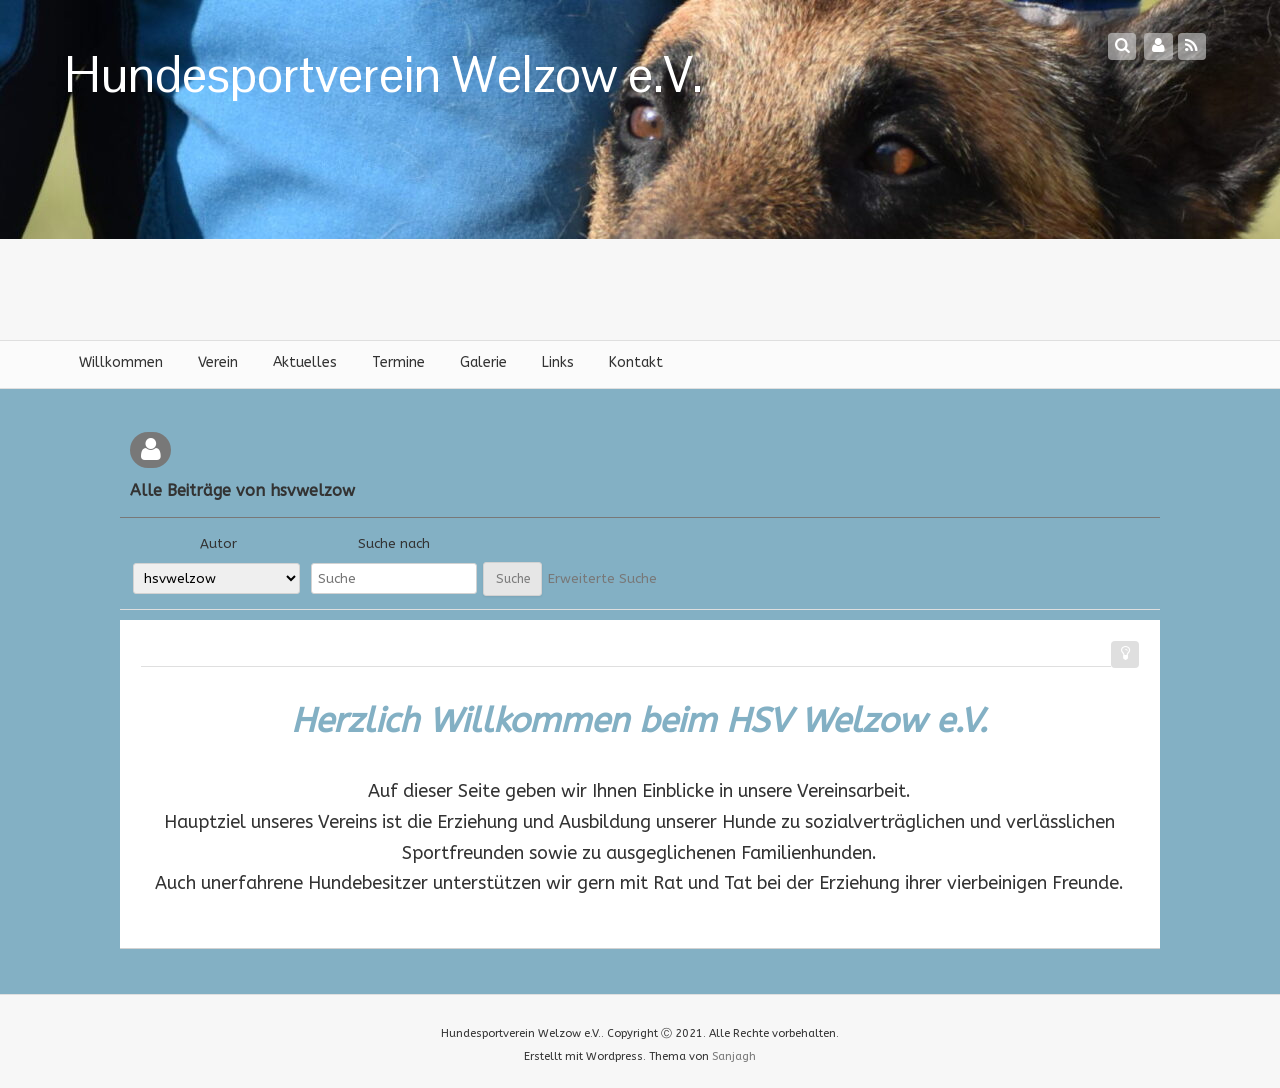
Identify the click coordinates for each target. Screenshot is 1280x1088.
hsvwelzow (312, 490)
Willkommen (121, 362)
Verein (218, 362)
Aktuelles (305, 362)
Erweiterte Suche (602, 578)
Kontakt (636, 362)
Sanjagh (734, 1056)
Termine (398, 362)
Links (558, 362)
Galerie (483, 362)
